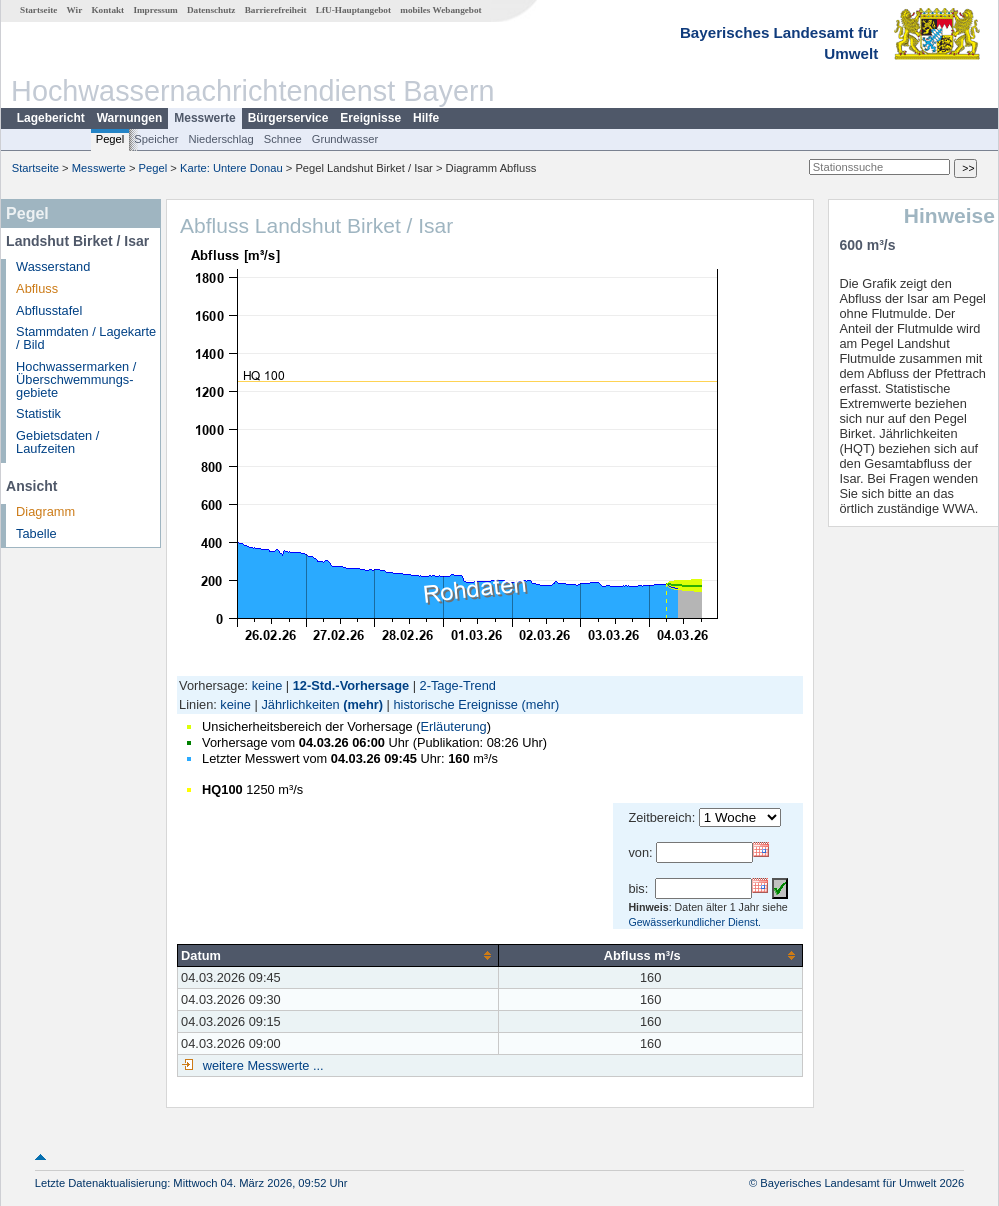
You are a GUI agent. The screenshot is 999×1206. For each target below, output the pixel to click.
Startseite (38, 10)
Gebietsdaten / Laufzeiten (57, 442)
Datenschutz (211, 10)
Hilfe (426, 118)
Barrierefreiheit (276, 10)
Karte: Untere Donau (231, 168)
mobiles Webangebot (440, 10)
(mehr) (363, 704)
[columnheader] (338, 955)
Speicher (156, 139)
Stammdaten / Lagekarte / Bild (86, 338)
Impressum (155, 10)
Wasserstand (53, 266)
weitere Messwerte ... (261, 1065)
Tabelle (36, 533)
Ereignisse (370, 118)
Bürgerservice (288, 118)
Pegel (110, 139)
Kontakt (107, 10)
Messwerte (204, 118)
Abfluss (37, 288)
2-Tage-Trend (458, 685)
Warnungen (130, 118)
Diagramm (45, 511)
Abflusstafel (49, 310)
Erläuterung (453, 726)
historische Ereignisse (455, 704)
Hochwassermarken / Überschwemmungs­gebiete (76, 379)
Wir (75, 10)
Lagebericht (51, 118)
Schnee (283, 139)
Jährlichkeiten (300, 704)
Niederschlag (220, 139)
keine (267, 685)
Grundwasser (345, 139)
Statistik (38, 413)
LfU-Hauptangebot (353, 10)
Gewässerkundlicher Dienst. (694, 922)
